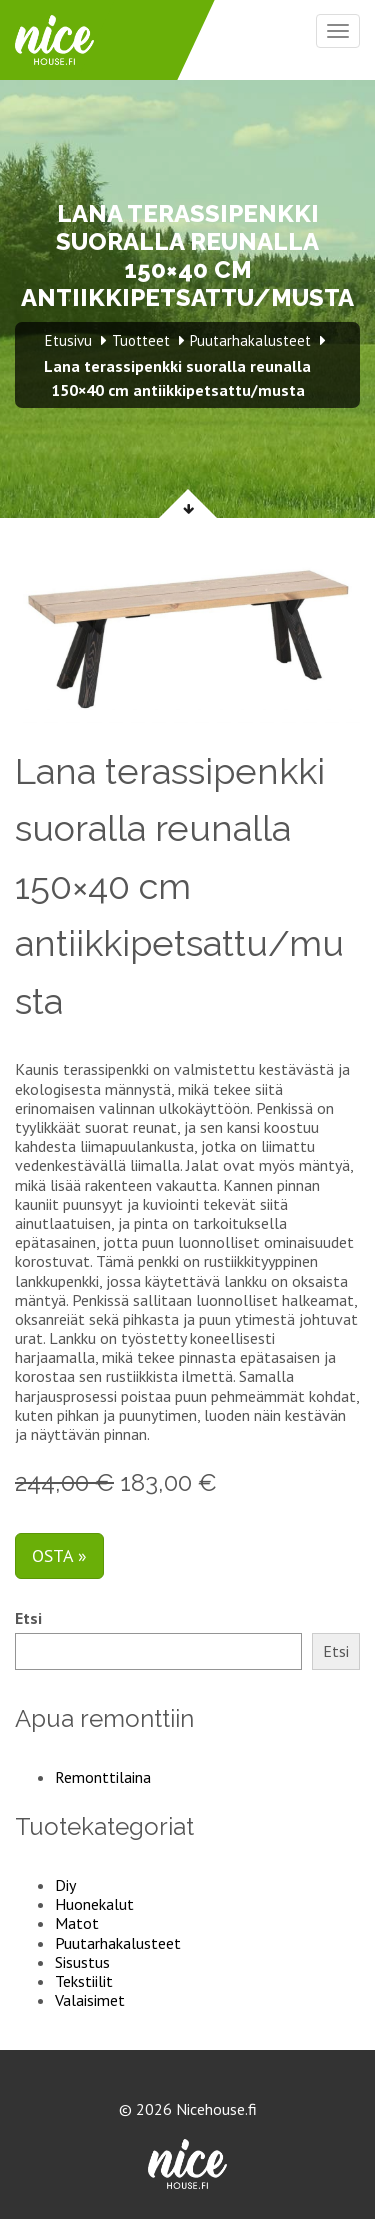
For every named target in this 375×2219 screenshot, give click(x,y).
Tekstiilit (84, 1981)
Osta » (59, 1555)
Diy (65, 1885)
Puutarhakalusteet (118, 1943)
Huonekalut (94, 1904)
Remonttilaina (103, 1777)
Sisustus (82, 1962)
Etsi (28, 1618)
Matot (77, 1923)
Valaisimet (90, 2000)
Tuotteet (141, 340)
